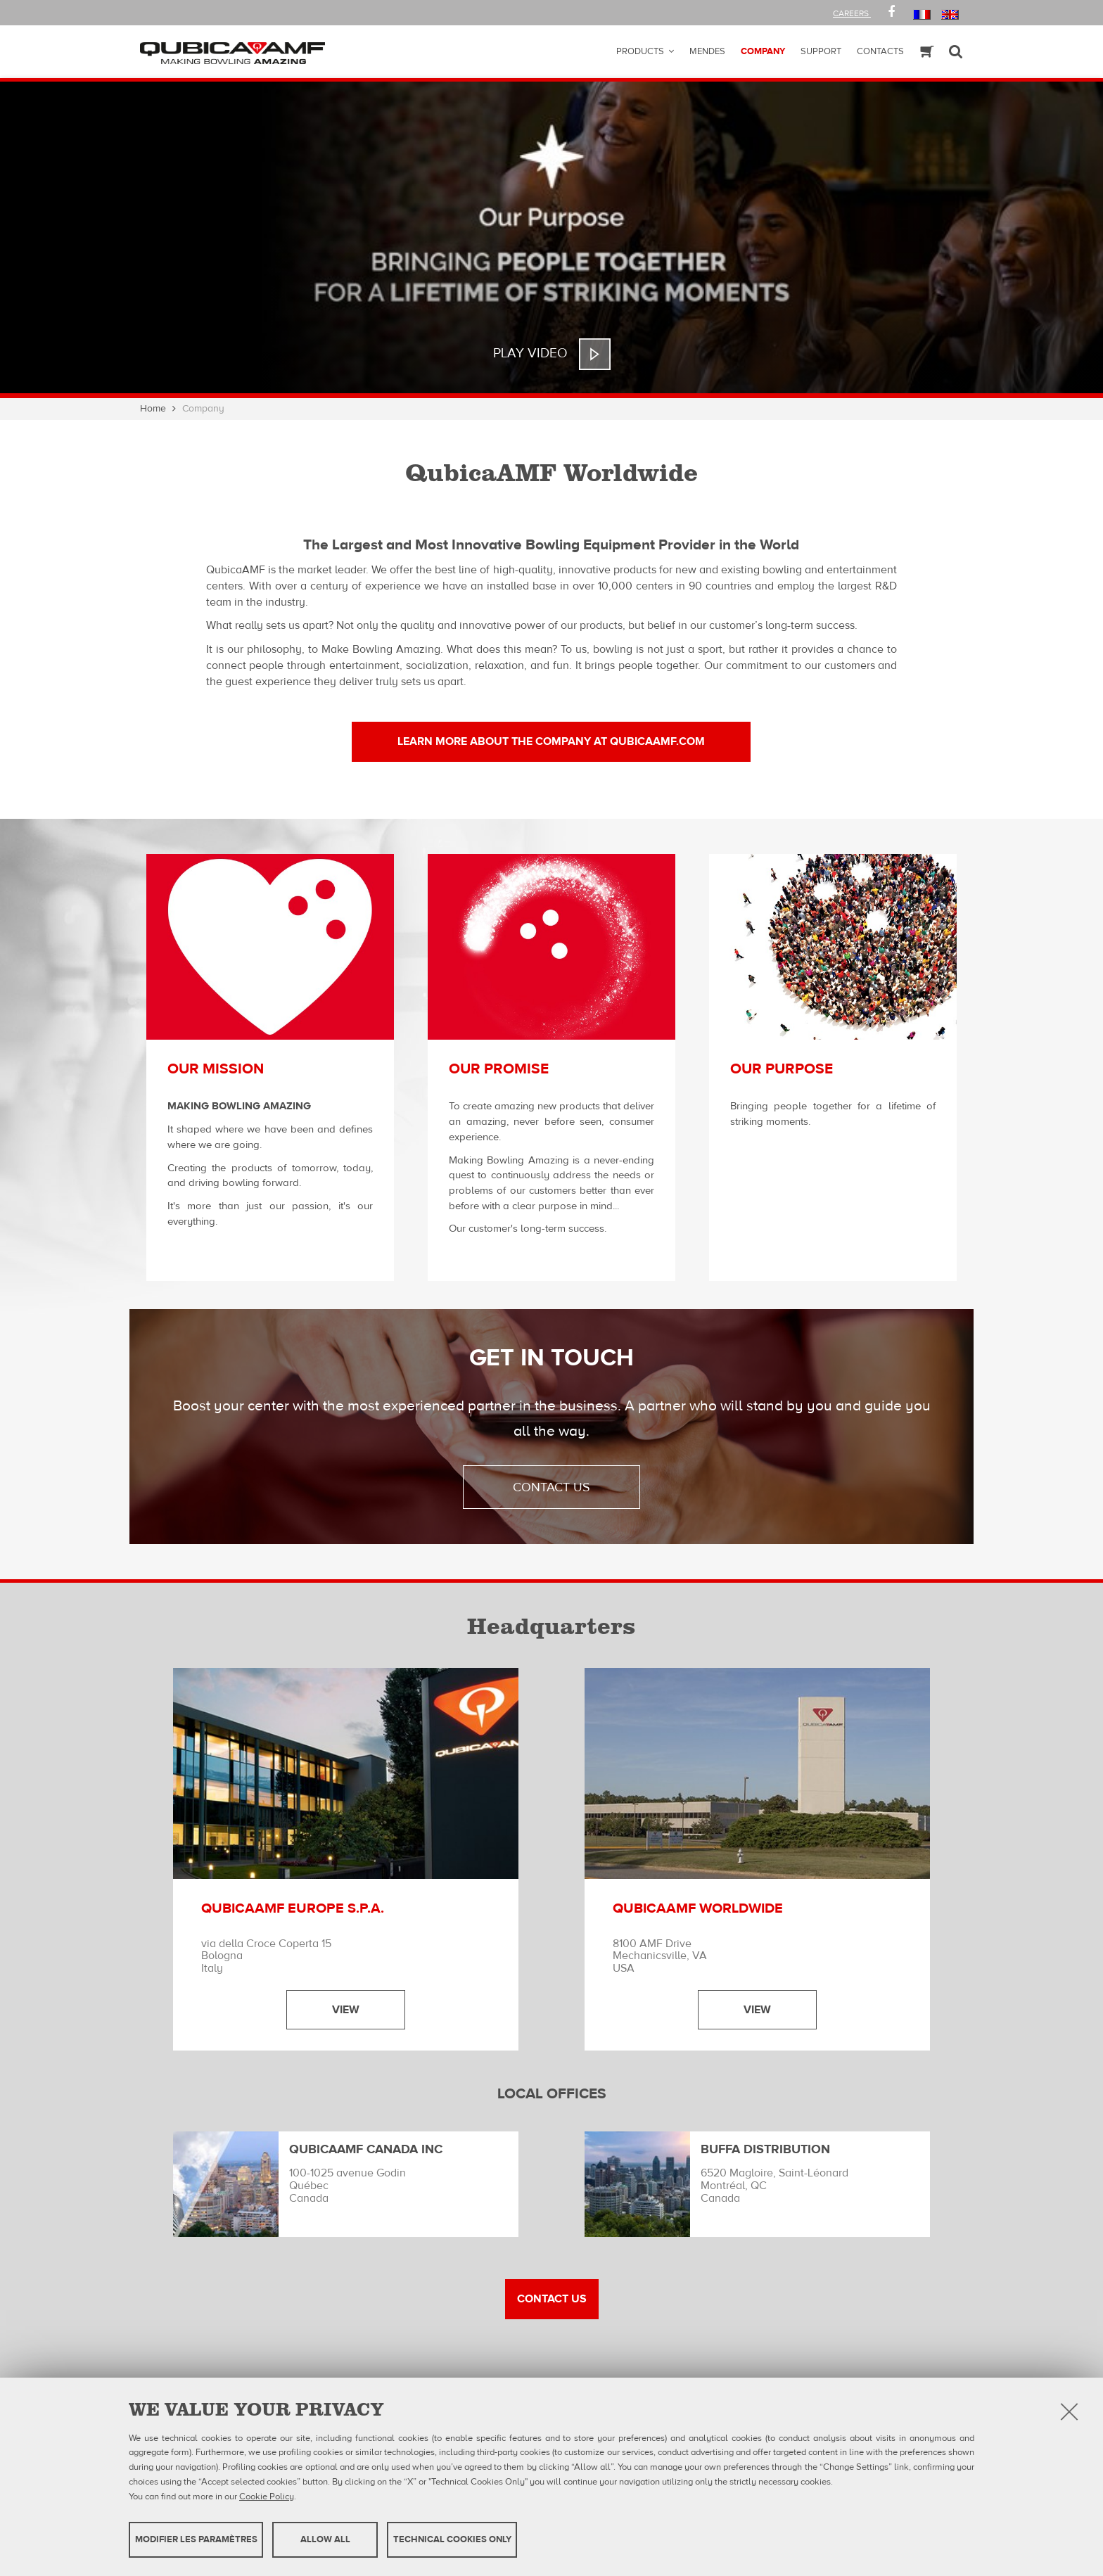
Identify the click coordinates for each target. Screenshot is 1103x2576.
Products (640, 51)
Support (821, 51)
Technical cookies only (452, 2539)
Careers (852, 13)
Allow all (325, 2539)
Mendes (707, 51)
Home (153, 408)
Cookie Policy (266, 2495)
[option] (551, 240)
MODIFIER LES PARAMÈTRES (196, 2539)
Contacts (880, 51)
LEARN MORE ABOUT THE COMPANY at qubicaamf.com (551, 741)
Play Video (530, 353)
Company (763, 51)
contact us (551, 1487)
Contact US (552, 2299)
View (345, 2010)
